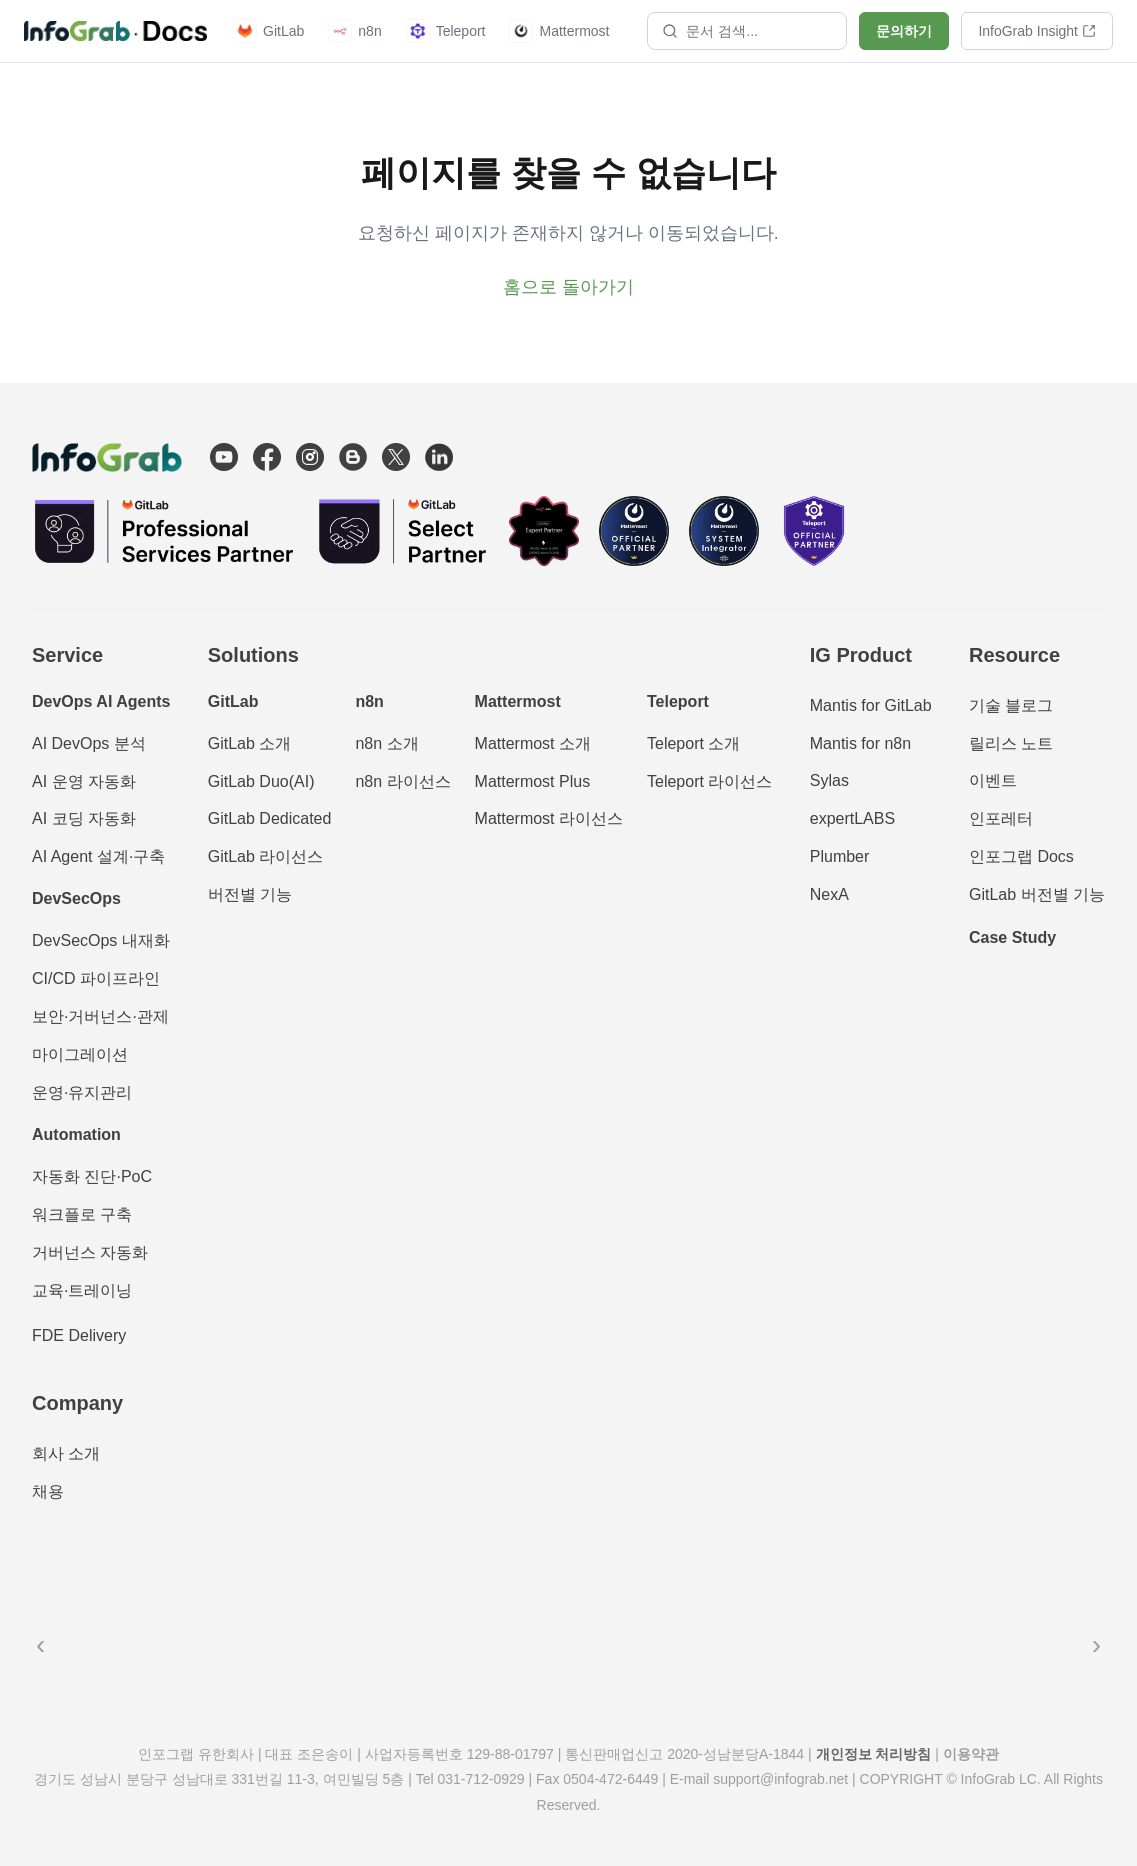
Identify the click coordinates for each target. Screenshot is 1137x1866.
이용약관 (971, 1754)
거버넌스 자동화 (90, 1252)
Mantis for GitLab (871, 705)
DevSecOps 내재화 (101, 940)
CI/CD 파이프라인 (96, 978)
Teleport (446, 31)
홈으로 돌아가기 (568, 287)
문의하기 (904, 31)
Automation (76, 1134)
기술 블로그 (1011, 705)
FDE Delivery (79, 1335)
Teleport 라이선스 (709, 781)
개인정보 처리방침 (874, 1754)
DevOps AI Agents (101, 701)
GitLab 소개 (250, 743)
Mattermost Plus (533, 781)
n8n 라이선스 (402, 781)
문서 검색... (710, 31)
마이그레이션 (80, 1054)
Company (77, 1403)
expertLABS (852, 818)
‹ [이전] (40, 1644)
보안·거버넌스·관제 (100, 1016)
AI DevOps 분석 (89, 743)
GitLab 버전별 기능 (1037, 894)
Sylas (829, 780)
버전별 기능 (250, 894)
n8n (354, 31)
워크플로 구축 (82, 1214)
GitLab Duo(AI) (261, 781)
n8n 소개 (386, 743)
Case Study (1012, 937)
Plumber (840, 856)
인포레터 (1001, 818)
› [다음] (1096, 1644)
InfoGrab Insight (1037, 31)
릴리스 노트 (1011, 743)
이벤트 (993, 780)
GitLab (268, 31)
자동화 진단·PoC (92, 1176)
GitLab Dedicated (270, 818)
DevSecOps (76, 898)
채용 (48, 1491)
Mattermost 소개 (533, 743)
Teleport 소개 (693, 743)
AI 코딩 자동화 (84, 818)
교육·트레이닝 (82, 1290)
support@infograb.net (780, 1779)
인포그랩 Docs (1021, 856)
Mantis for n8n (860, 743)
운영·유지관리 (82, 1092)
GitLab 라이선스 (266, 856)
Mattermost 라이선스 (549, 818)
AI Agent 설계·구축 (98, 856)
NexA (829, 894)
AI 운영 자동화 (84, 781)
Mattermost (559, 31)
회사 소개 (66, 1453)
